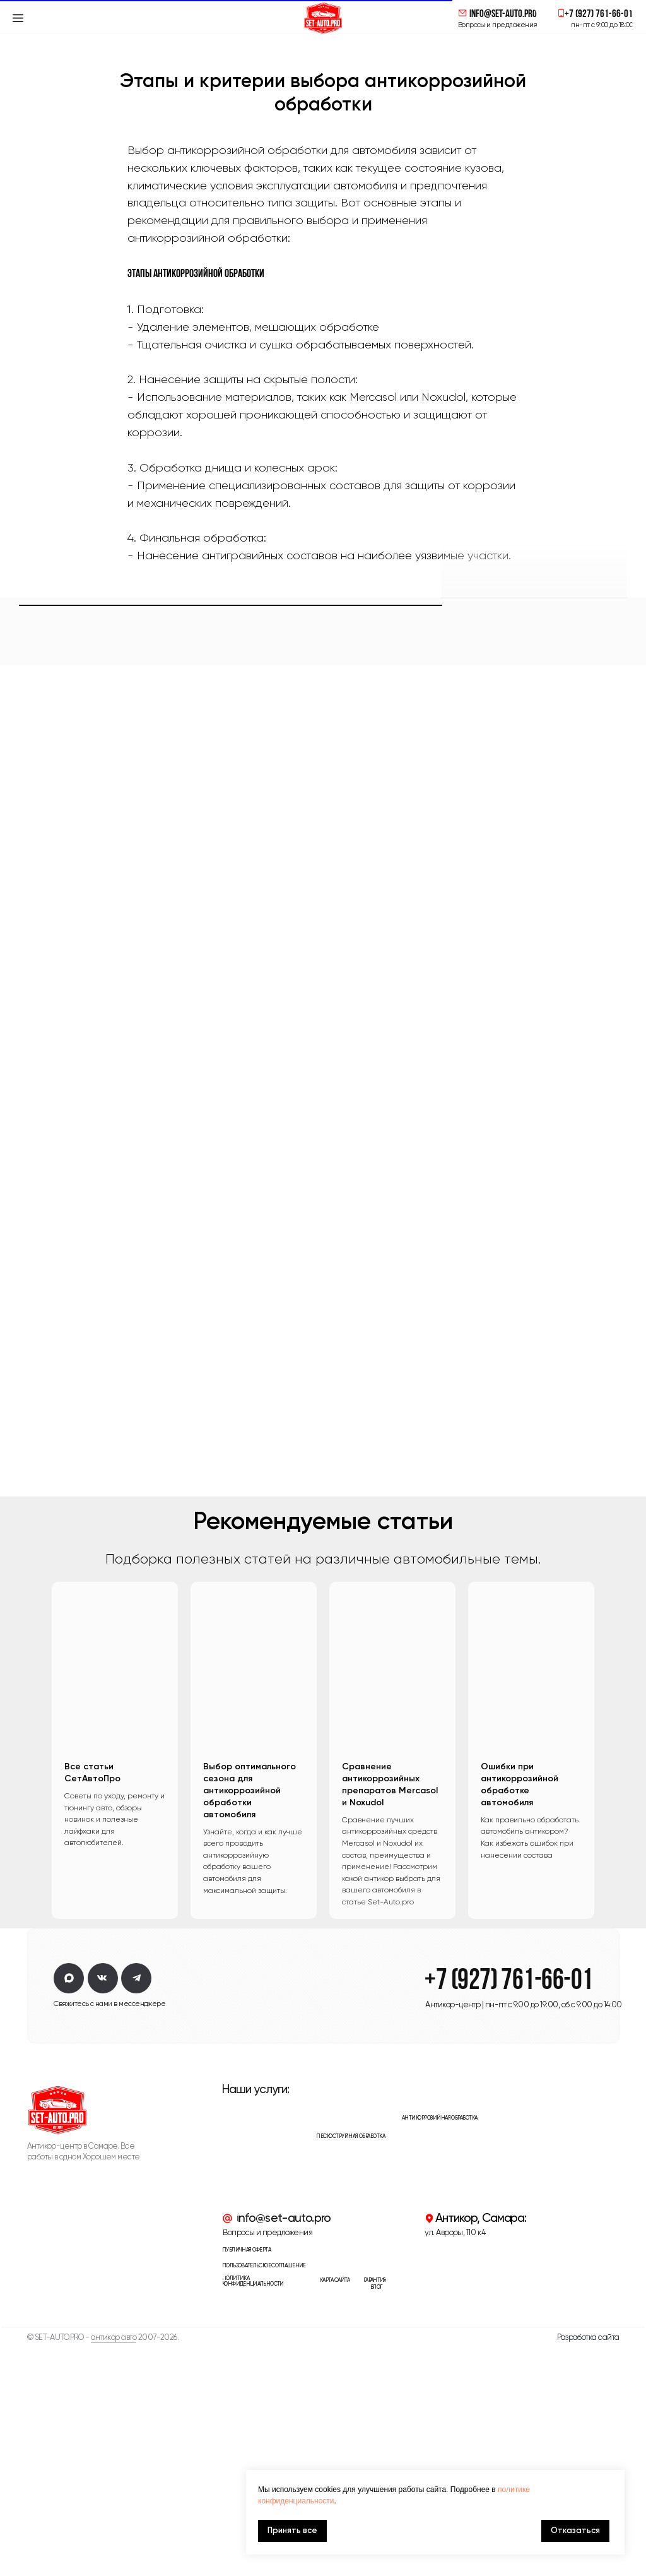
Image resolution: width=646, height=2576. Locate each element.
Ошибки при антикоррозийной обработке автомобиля (519, 2014)
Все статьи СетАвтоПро (92, 2002)
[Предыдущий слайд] (34, 1980)
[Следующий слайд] (611, 1980)
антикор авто (114, 2567)
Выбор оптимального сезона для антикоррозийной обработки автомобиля (249, 2020)
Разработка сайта (588, 2567)
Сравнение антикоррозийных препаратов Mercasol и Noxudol (390, 2014)
